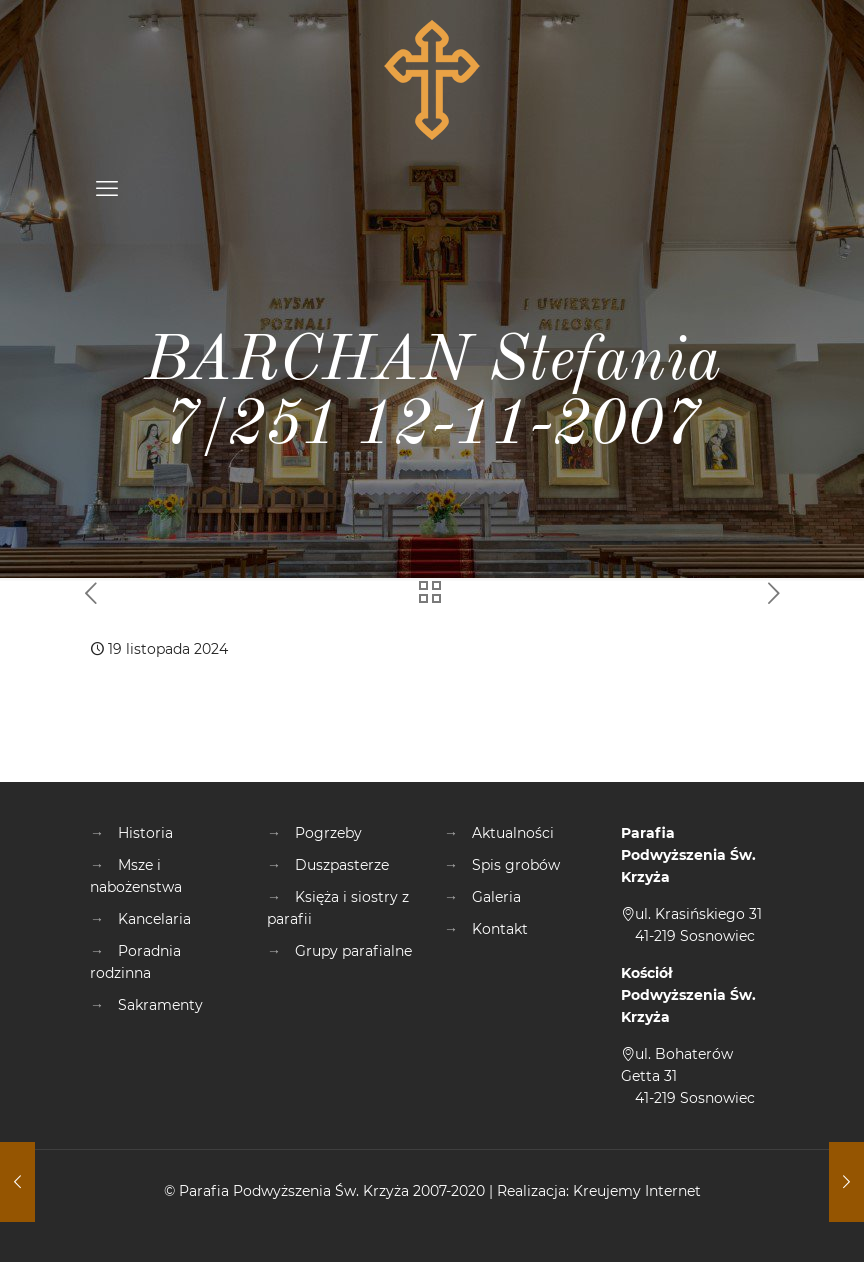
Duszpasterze (342, 865)
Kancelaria (154, 919)
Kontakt (500, 929)
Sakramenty (160, 1005)
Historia (145, 833)
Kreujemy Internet (637, 1191)
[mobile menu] (107, 189)
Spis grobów (516, 865)
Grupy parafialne (353, 951)
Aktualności (513, 833)
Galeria (496, 897)
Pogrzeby (328, 833)
